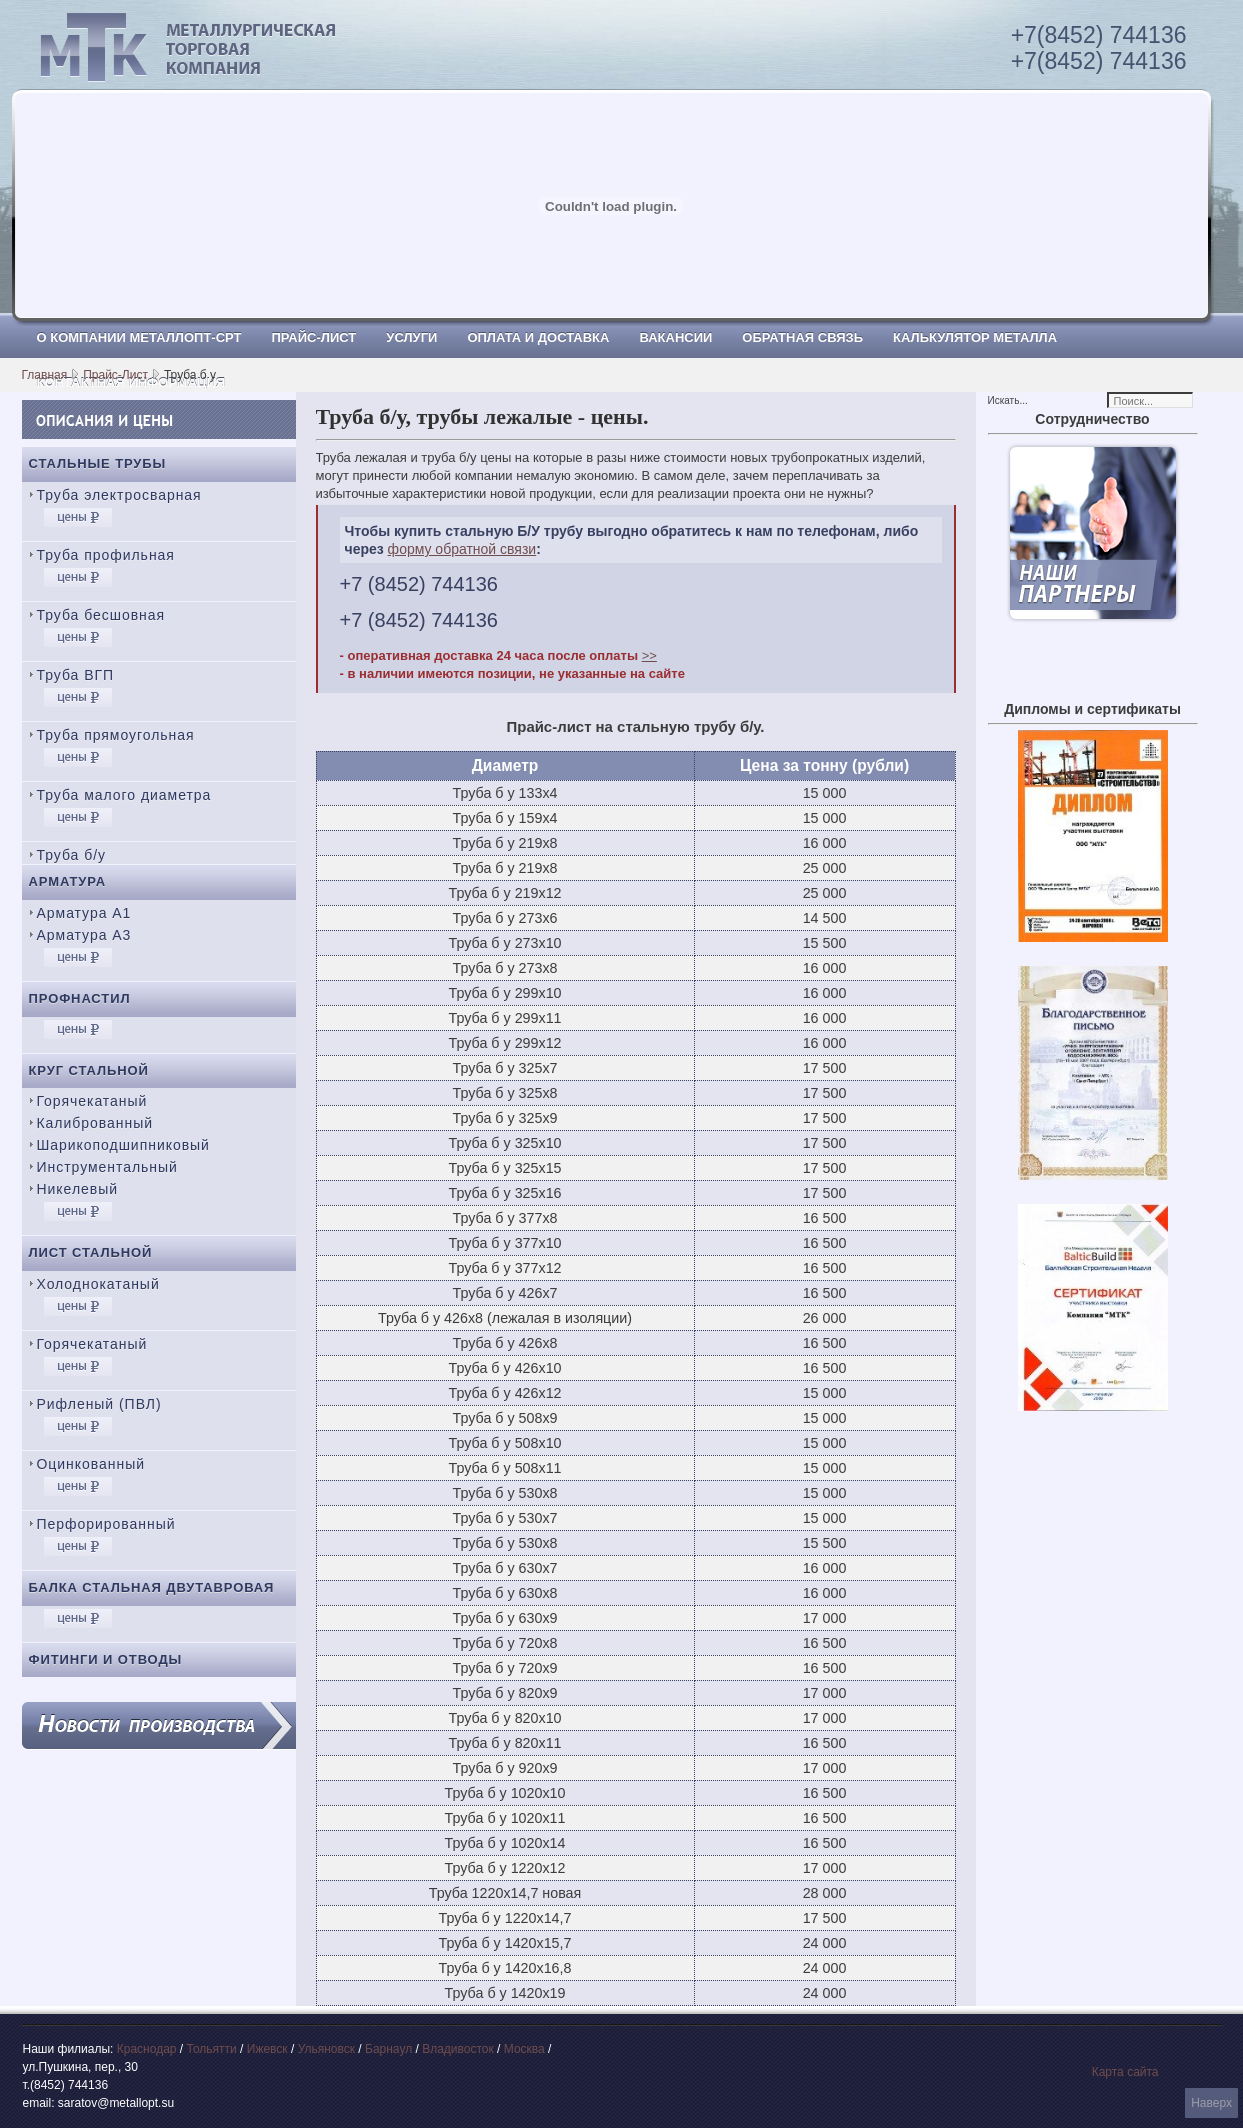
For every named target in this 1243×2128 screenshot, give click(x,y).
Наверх (1211, 2103)
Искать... (1008, 400)
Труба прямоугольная (116, 735)
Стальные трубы (98, 463)
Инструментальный (107, 1167)
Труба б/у (72, 855)
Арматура (68, 881)
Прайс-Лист (115, 375)
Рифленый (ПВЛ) (99, 1404)
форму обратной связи (462, 549)
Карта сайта (1125, 2072)
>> (649, 655)
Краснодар (147, 2049)
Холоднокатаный (98, 1284)
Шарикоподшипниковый (123, 1145)
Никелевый (77, 1189)
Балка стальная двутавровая (152, 1587)
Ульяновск (326, 2049)
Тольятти (212, 2049)
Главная (45, 375)
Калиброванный (95, 1123)
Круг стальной (89, 1070)
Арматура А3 (84, 935)
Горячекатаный (92, 1101)
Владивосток (458, 2049)
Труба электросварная (119, 495)
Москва (524, 2049)
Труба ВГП (76, 675)
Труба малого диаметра (124, 795)
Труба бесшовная (101, 615)
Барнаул (388, 2049)
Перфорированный (106, 1524)
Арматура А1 (84, 913)
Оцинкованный (91, 1464)
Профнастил (80, 998)
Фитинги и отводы (106, 1659)
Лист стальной (91, 1252)
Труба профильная (106, 555)
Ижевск (267, 2049)
